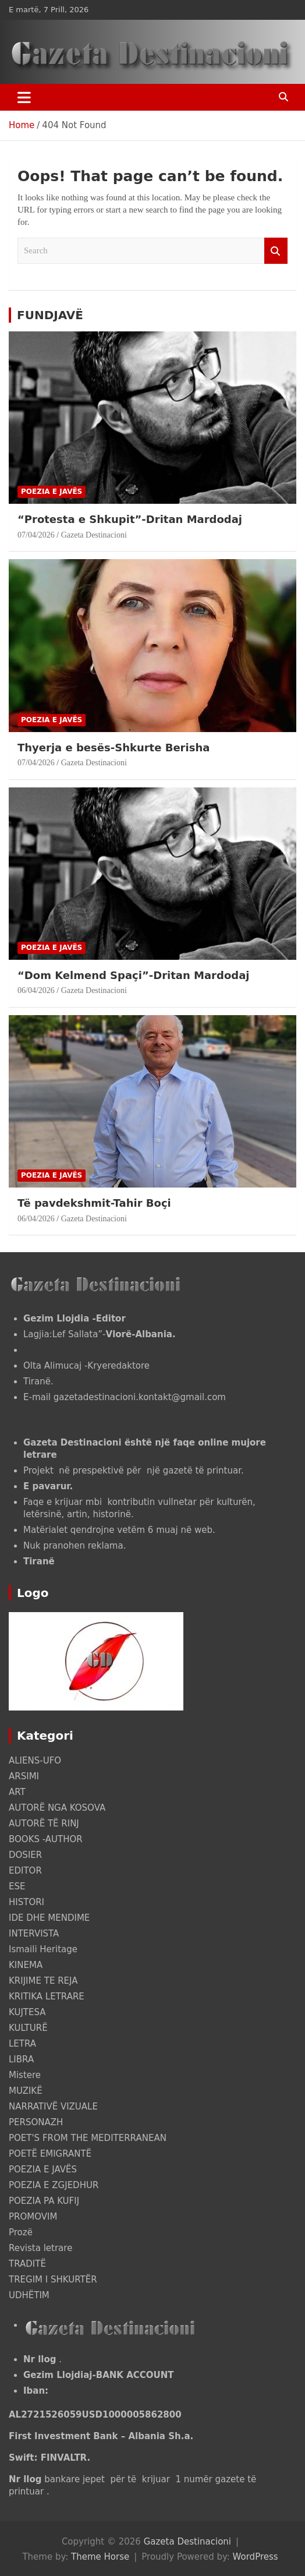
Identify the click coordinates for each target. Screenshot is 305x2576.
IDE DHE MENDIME (49, 1918)
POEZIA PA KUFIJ (44, 2201)
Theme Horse (100, 2557)
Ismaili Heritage (43, 1949)
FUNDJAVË (50, 315)
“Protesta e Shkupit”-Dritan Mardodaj (129, 519)
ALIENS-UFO (35, 1760)
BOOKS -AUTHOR (46, 1839)
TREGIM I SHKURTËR (53, 2279)
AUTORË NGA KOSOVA (57, 1808)
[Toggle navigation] (24, 97)
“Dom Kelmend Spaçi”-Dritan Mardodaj (133, 975)
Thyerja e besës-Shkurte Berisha (113, 747)
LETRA (22, 2043)
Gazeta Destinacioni (94, 535)
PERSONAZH (36, 2122)
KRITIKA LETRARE (46, 1996)
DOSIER (25, 1855)
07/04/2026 (36, 535)
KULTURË (28, 2028)
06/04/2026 (36, 990)
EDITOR (25, 1870)
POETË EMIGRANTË (50, 2154)
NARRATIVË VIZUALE (53, 2106)
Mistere (25, 2075)
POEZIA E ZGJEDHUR (53, 2185)
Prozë (21, 2232)
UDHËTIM (29, 2295)
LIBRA (21, 2059)
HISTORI (26, 1902)
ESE (17, 1886)
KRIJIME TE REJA (43, 1981)
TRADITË (27, 2264)
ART (17, 1792)
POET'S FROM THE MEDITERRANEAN (87, 2138)
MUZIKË (25, 2091)
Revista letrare (40, 2248)
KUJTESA (27, 2012)
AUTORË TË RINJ (44, 1823)
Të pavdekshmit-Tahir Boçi (94, 1203)
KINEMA (25, 1965)
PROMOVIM (33, 2216)
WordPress (255, 2557)
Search (276, 251)
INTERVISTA (34, 1933)
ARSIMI (24, 1776)
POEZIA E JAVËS (51, 491)
